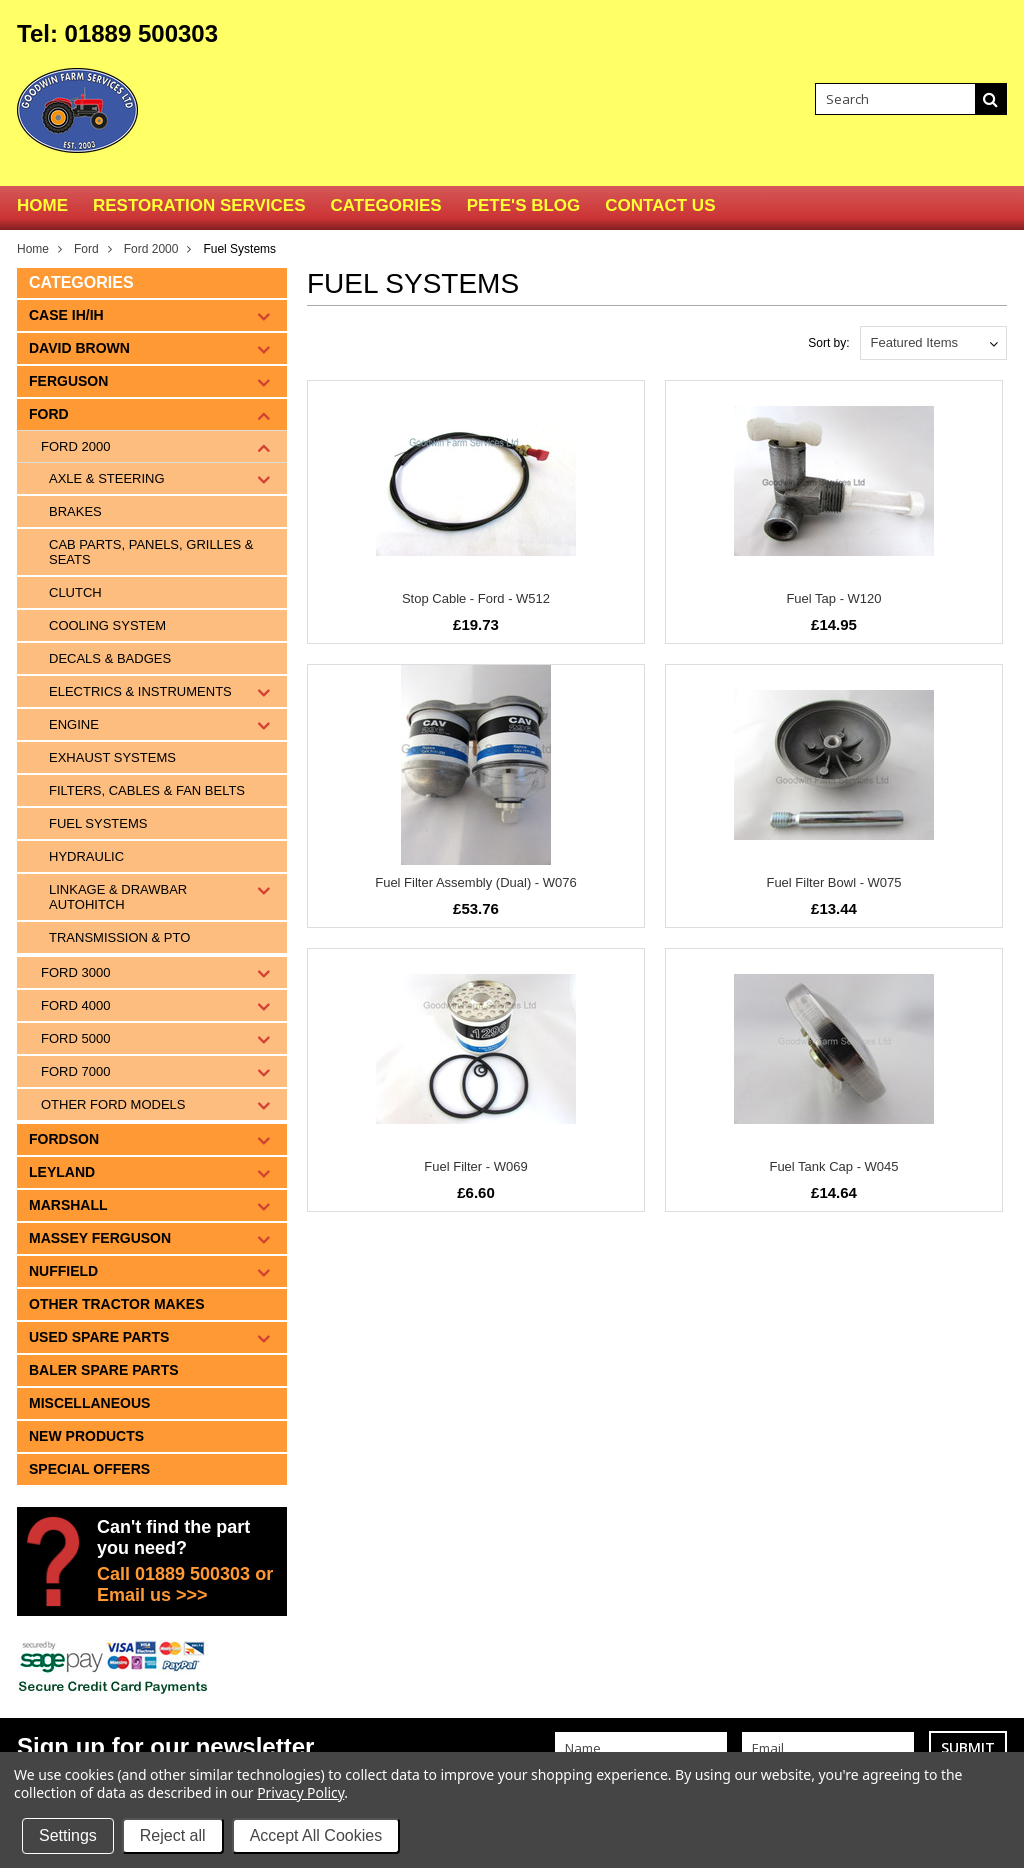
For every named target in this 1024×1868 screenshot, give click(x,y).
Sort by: (828, 343)
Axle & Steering (107, 478)
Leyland (62, 1172)
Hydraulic (86, 856)
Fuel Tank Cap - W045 (833, 1166)
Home (33, 249)
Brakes (75, 511)
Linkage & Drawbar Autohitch (118, 897)
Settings (68, 1835)
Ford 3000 (75, 972)
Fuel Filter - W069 (475, 1166)
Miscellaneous (89, 1403)
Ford (86, 249)
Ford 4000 (75, 1005)
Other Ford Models (113, 1104)
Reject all (173, 1835)
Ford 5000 (75, 1038)
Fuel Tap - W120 (833, 598)
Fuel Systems (98, 823)
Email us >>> (152, 1595)
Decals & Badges (110, 658)
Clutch (75, 592)
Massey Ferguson (100, 1238)
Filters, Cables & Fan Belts (147, 790)
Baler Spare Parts (104, 1370)
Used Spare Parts (99, 1337)
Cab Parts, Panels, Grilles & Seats (151, 552)
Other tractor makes (117, 1304)
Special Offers (89, 1469)
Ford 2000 (151, 249)
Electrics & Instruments (140, 691)
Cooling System (107, 625)
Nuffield (63, 1271)
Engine (74, 724)
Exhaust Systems (112, 757)
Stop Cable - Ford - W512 (476, 598)
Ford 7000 (75, 1071)
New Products (86, 1436)
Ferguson (68, 381)
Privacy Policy (300, 1792)
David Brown (79, 348)
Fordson (64, 1139)
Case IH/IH (66, 315)
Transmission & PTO (119, 937)
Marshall (68, 1205)
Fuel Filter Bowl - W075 (833, 882)
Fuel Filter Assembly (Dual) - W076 (476, 882)
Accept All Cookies (316, 1835)
